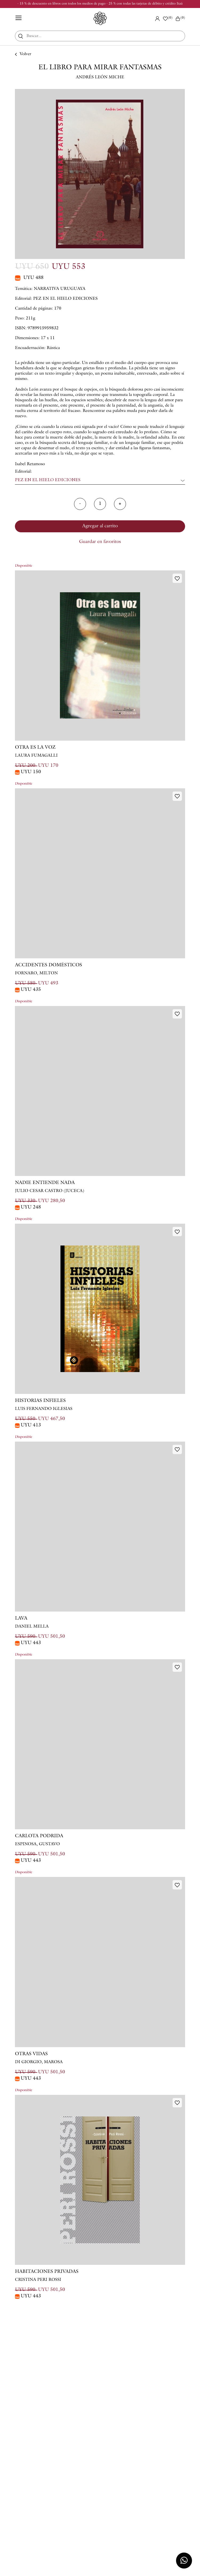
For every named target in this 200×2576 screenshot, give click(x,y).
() (180, 18)
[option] (100, 174)
